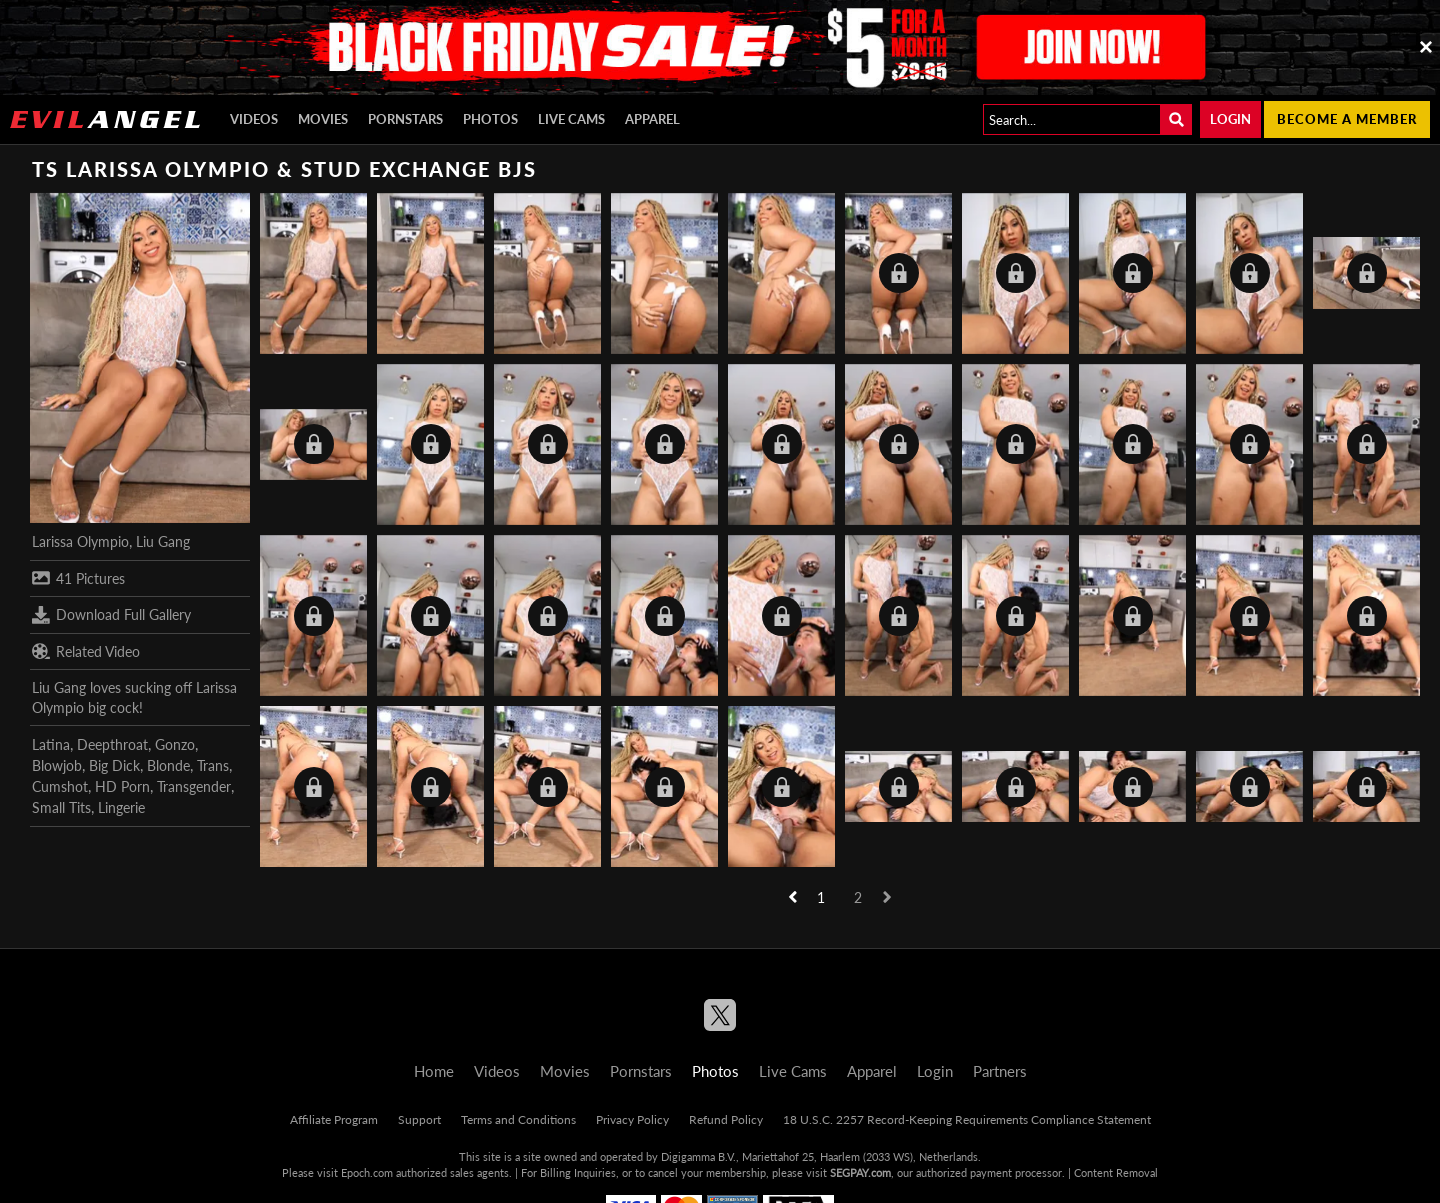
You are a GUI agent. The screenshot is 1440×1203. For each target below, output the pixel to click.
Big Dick (114, 765)
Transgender (194, 786)
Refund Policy (726, 1119)
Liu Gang (163, 541)
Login (1230, 119)
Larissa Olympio (80, 541)
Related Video (86, 651)
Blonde (168, 765)
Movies (323, 119)
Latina (51, 744)
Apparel (652, 119)
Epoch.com (367, 1172)
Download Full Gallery (111, 615)
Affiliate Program (334, 1119)
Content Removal (1116, 1172)
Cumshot (60, 786)
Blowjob (57, 765)
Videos (254, 119)
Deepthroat (112, 744)
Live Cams (571, 119)
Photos (490, 119)
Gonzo (175, 744)
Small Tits (61, 807)
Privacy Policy (632, 1119)
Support (419, 1119)
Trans (213, 765)
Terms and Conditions (518, 1119)
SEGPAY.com (860, 1172)
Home (434, 1071)
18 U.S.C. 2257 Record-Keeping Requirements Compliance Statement (967, 1119)
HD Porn (122, 786)
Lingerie (121, 807)
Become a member (1347, 119)
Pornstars (405, 119)
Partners (1000, 1071)
